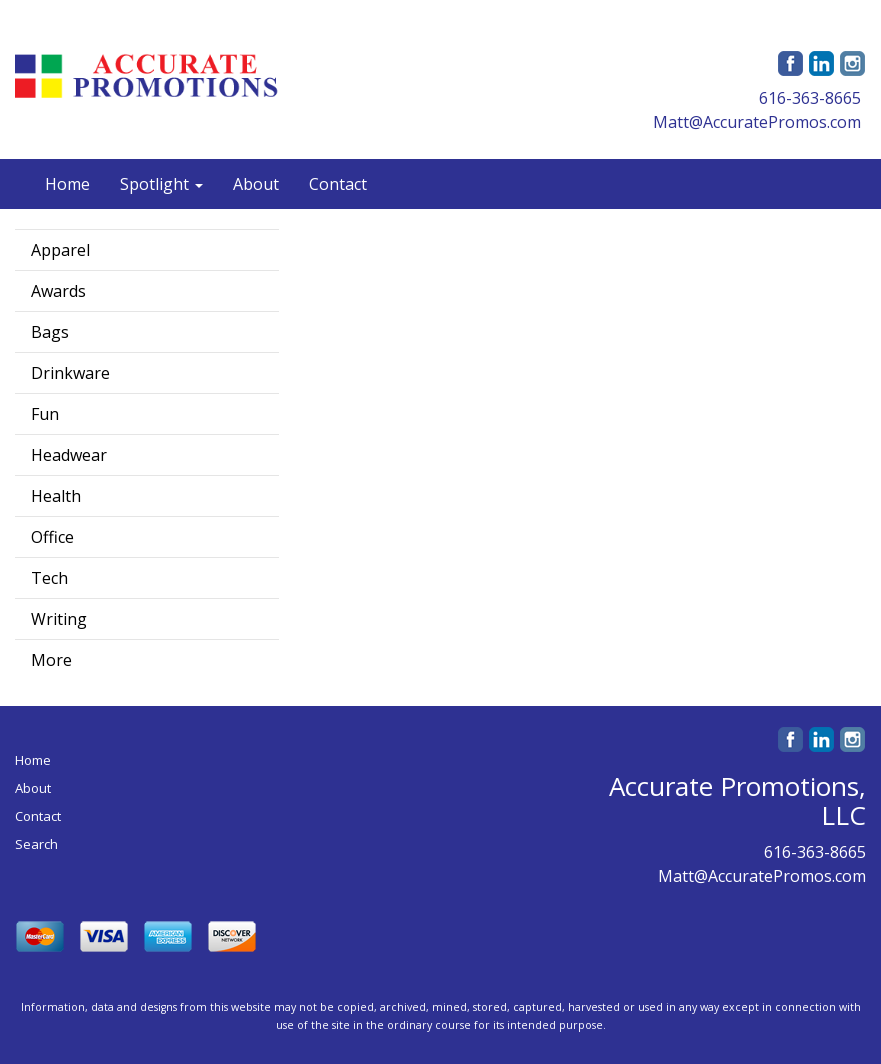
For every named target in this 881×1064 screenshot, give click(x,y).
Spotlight (161, 184)
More (51, 660)
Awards (58, 291)
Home (67, 184)
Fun (45, 414)
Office (52, 537)
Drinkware (70, 373)
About (256, 184)
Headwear (69, 455)
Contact (338, 184)
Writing (59, 619)
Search (36, 844)
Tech (49, 578)
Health (56, 496)
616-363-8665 (810, 98)
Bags (50, 332)
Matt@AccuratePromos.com (757, 122)
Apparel (60, 250)
